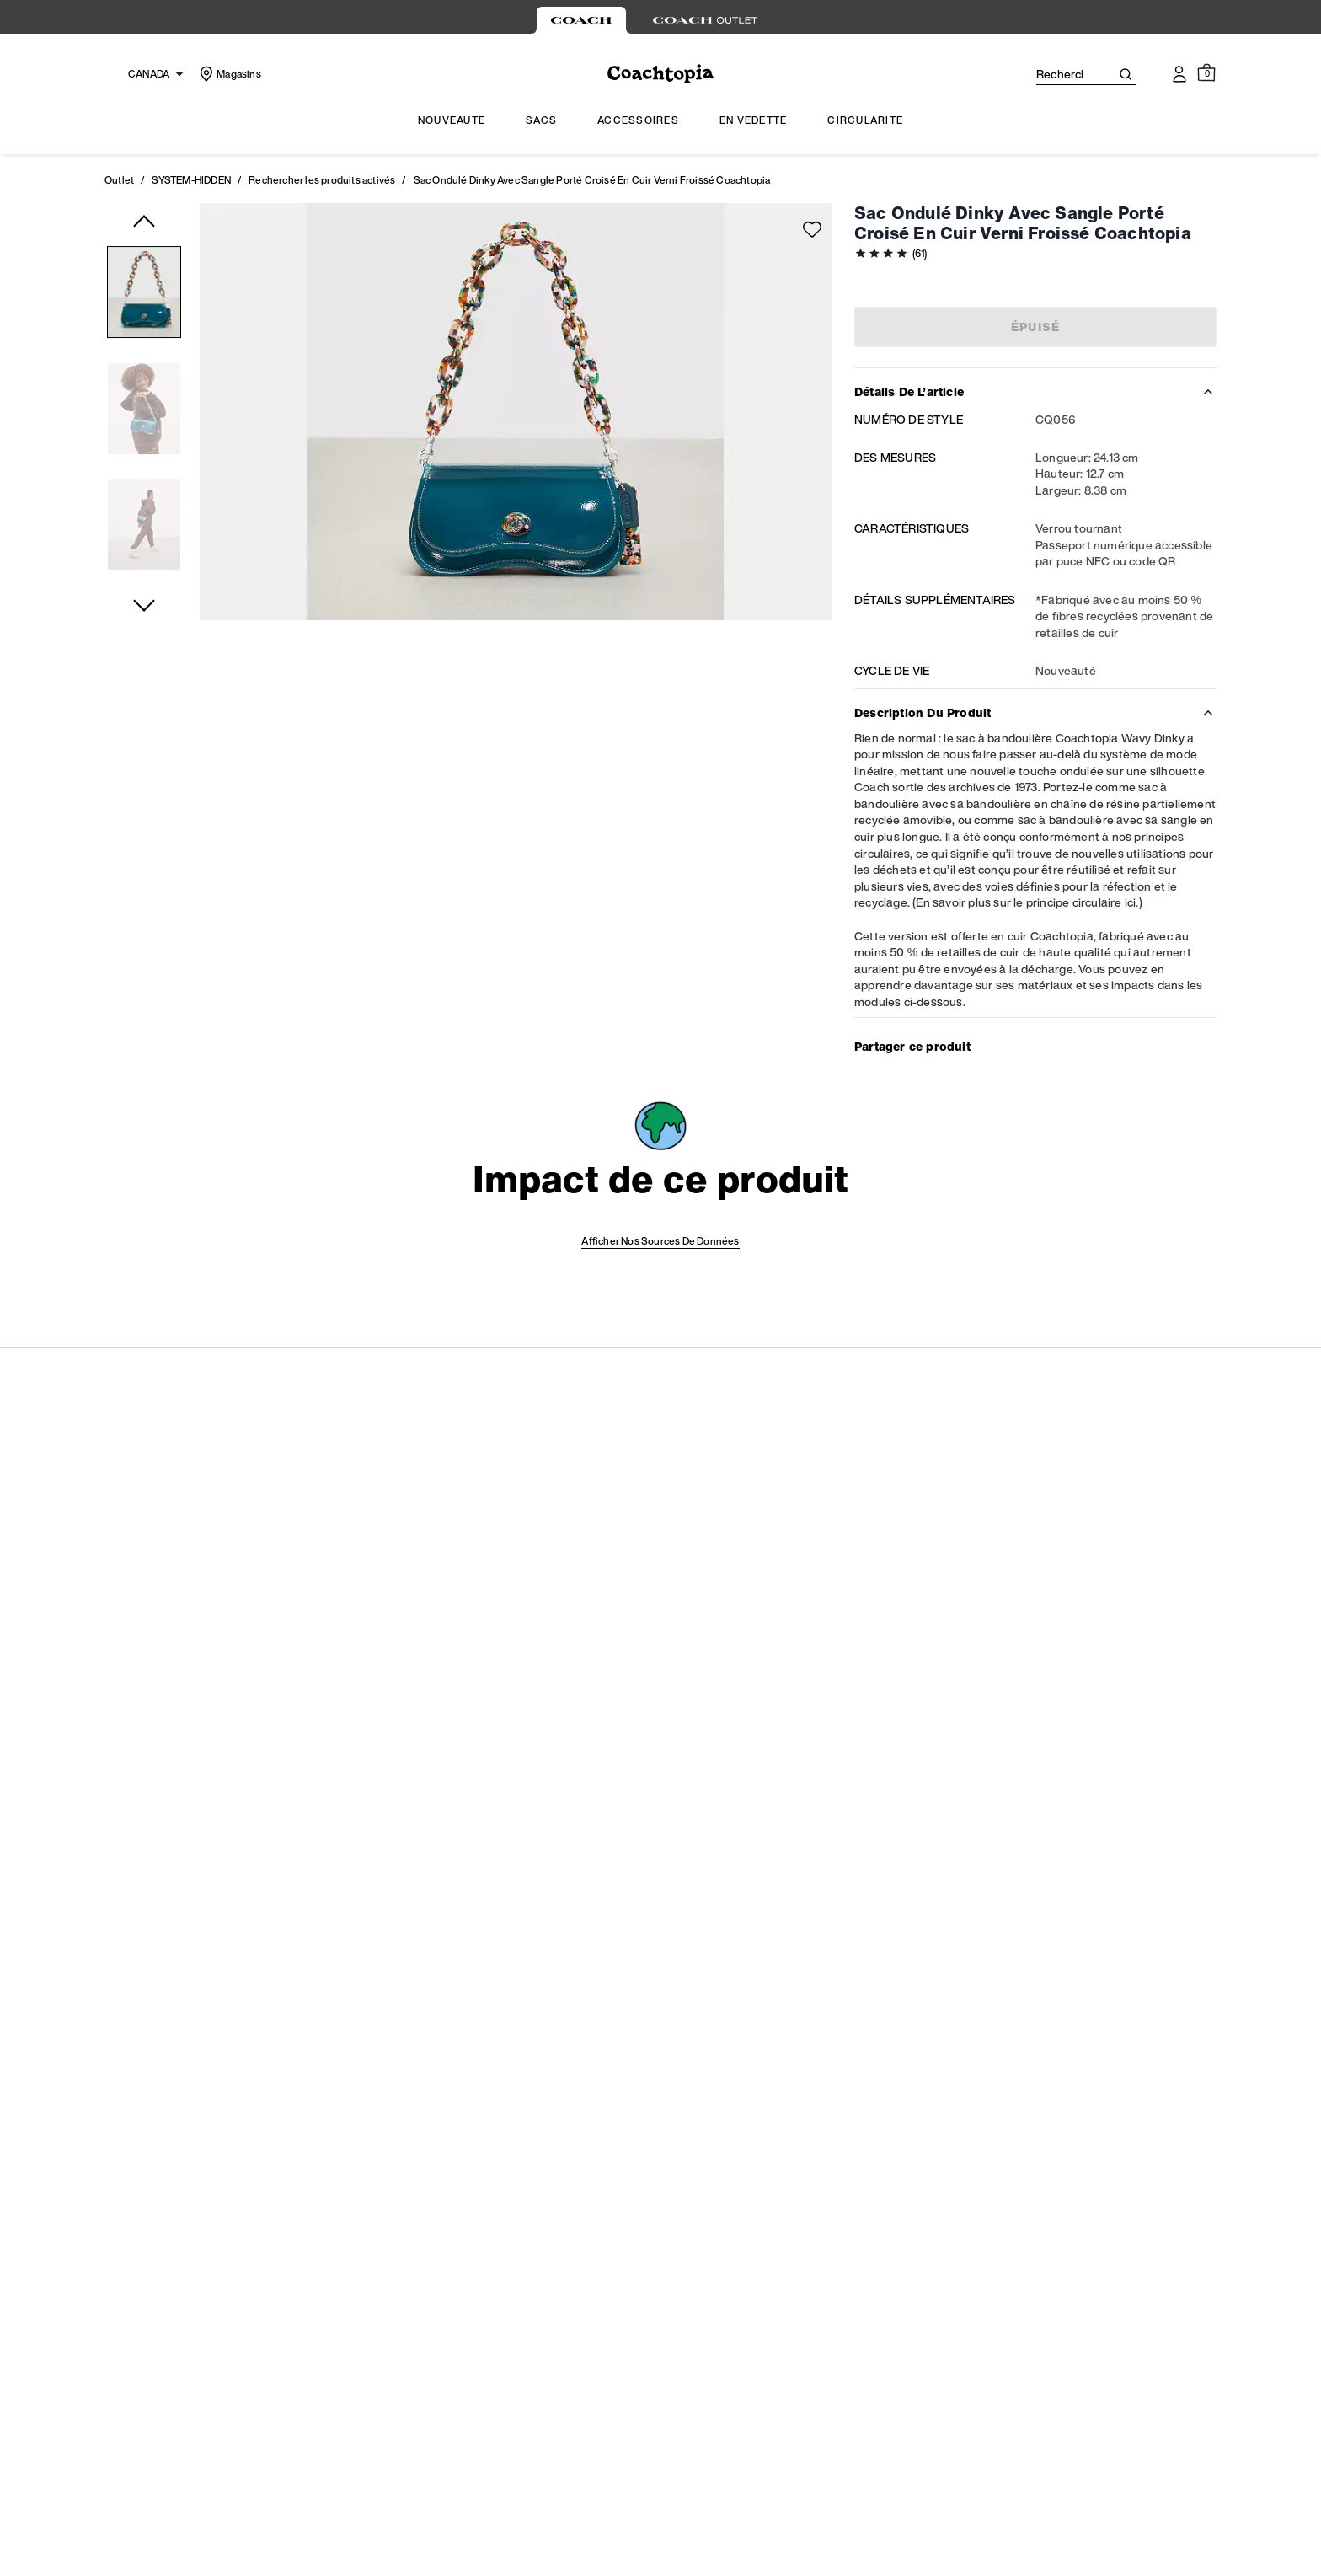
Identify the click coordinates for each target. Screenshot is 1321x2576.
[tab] (581, 20)
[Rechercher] (1059, 74)
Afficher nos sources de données (660, 1241)
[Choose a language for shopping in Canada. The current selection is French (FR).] (147, 74)
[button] (144, 295)
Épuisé (1036, 326)
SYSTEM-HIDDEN (191, 180)
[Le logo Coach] (660, 74)
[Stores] (228, 74)
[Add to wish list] (812, 229)
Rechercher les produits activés (322, 180)
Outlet (119, 180)
